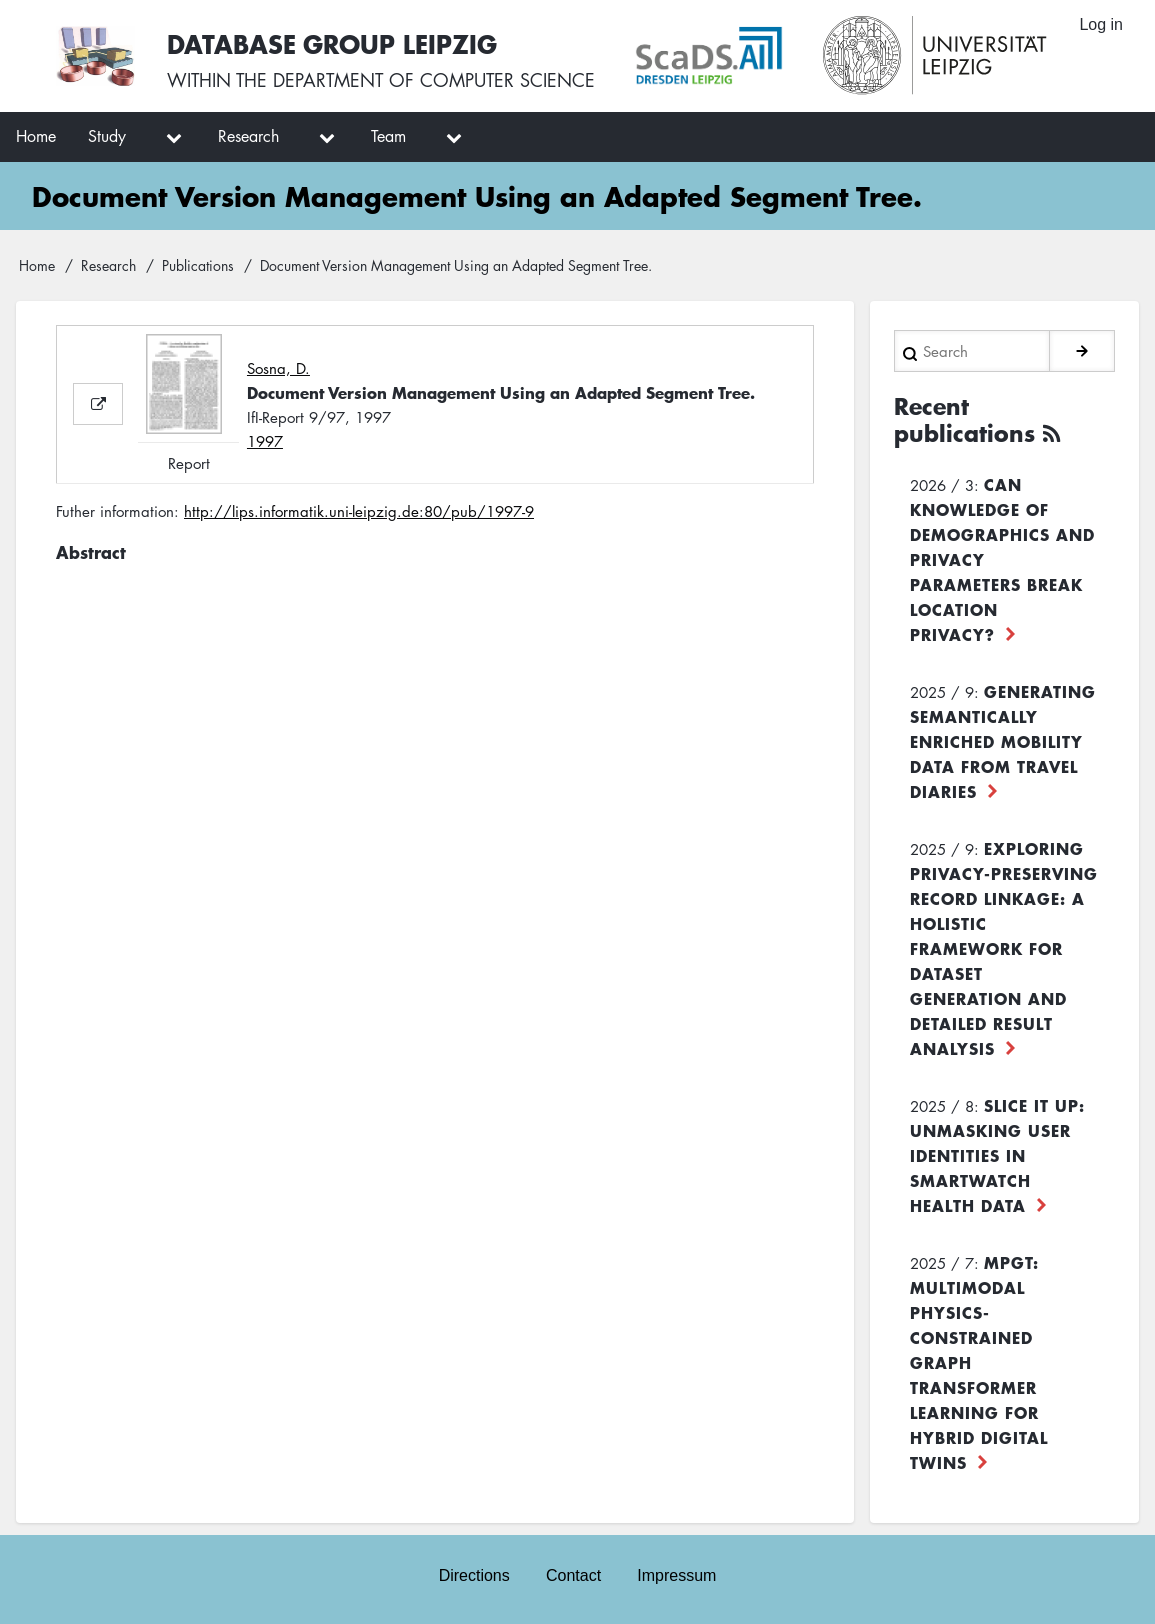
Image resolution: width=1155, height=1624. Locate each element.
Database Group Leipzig (332, 43)
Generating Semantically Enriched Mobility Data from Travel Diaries (1003, 741)
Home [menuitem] (36, 136)
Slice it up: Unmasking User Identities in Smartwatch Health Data (997, 1155)
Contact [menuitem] (573, 1575)
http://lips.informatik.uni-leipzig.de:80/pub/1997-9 (359, 511)
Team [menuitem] (388, 136)
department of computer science (434, 80)
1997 (265, 441)
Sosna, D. (278, 368)
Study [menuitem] (107, 136)
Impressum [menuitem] (676, 1575)
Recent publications (964, 420)
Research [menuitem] (248, 136)
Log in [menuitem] (1101, 24)
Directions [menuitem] (474, 1575)
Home (37, 265)
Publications (198, 265)
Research (108, 265)
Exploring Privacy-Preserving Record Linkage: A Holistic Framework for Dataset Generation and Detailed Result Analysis (1004, 948)
